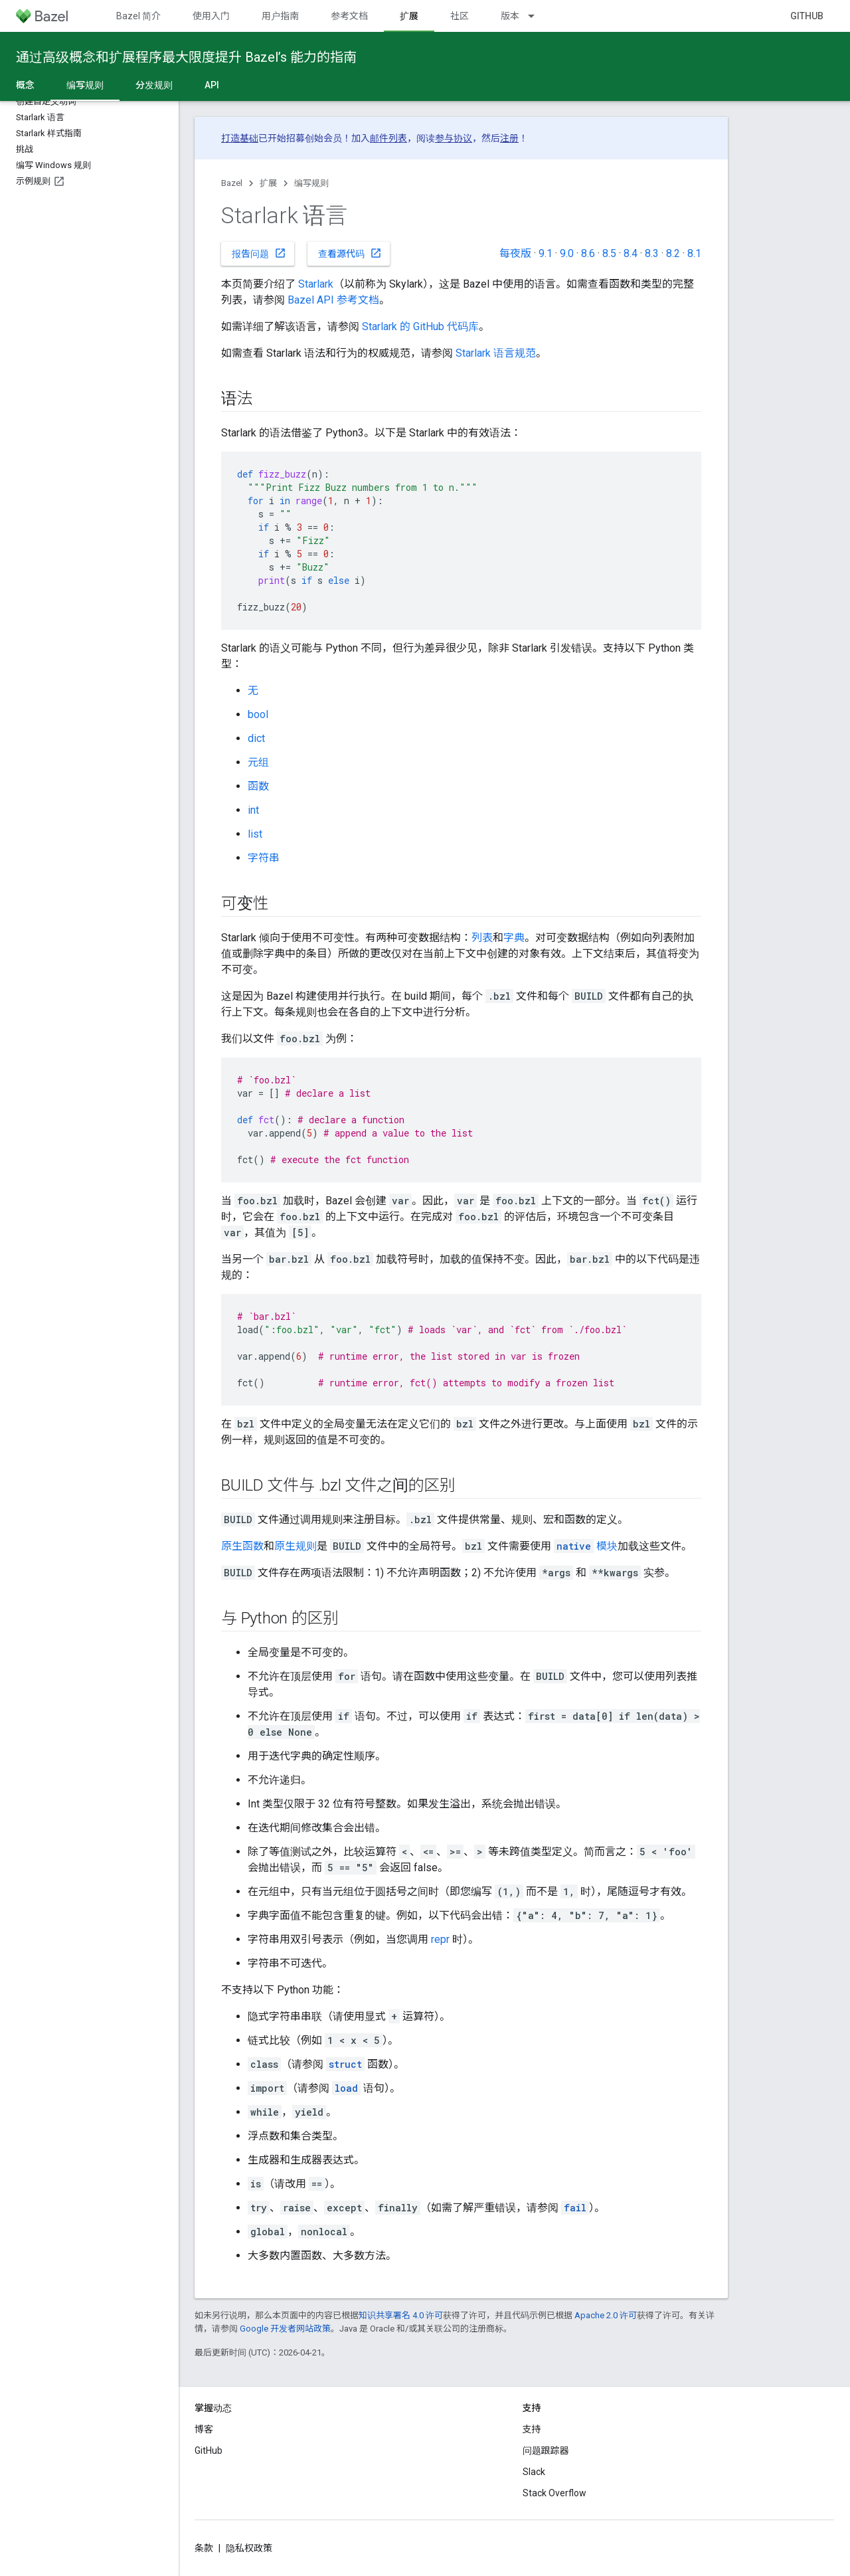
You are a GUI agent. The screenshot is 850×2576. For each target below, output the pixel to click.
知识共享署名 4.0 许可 (401, 2315)
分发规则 (154, 85)
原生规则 (295, 1546)
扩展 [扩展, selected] (409, 16)
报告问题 (259, 253)
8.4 (631, 253)
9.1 (545, 253)
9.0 (567, 253)
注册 (509, 138)
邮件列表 (388, 138)
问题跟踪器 (546, 2450)
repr (440, 1939)
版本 (510, 16)
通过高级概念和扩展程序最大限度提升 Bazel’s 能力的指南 (186, 57)
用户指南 (280, 16)
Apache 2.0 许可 (605, 2315)
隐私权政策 (249, 2548)
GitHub (806, 16)
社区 (459, 16)
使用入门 (211, 16)
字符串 (264, 858)
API (212, 85)
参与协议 (453, 138)
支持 (532, 2429)
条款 (204, 2548)
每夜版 (515, 253)
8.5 (609, 253)
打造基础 (239, 138)
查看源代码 (350, 253)
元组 (258, 762)
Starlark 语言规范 (496, 353)
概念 (25, 85)
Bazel (231, 183)
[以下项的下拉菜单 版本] (537, 16)
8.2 (673, 253)
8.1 (694, 253)
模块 (586, 1546)
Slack (534, 2471)
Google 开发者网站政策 (285, 2329)
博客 (204, 2429)
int (253, 810)
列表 (482, 937)
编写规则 (311, 183)
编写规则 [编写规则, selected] (85, 85)
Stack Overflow (554, 2493)
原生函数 (242, 1546)
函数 (258, 786)
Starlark (315, 284)
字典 (514, 937)
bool (258, 714)
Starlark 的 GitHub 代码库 (420, 326)
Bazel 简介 (138, 16)
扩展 (268, 183)
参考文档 (349, 16)
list (255, 834)
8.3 (652, 253)
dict (256, 738)
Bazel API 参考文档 (333, 300)
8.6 (588, 253)
